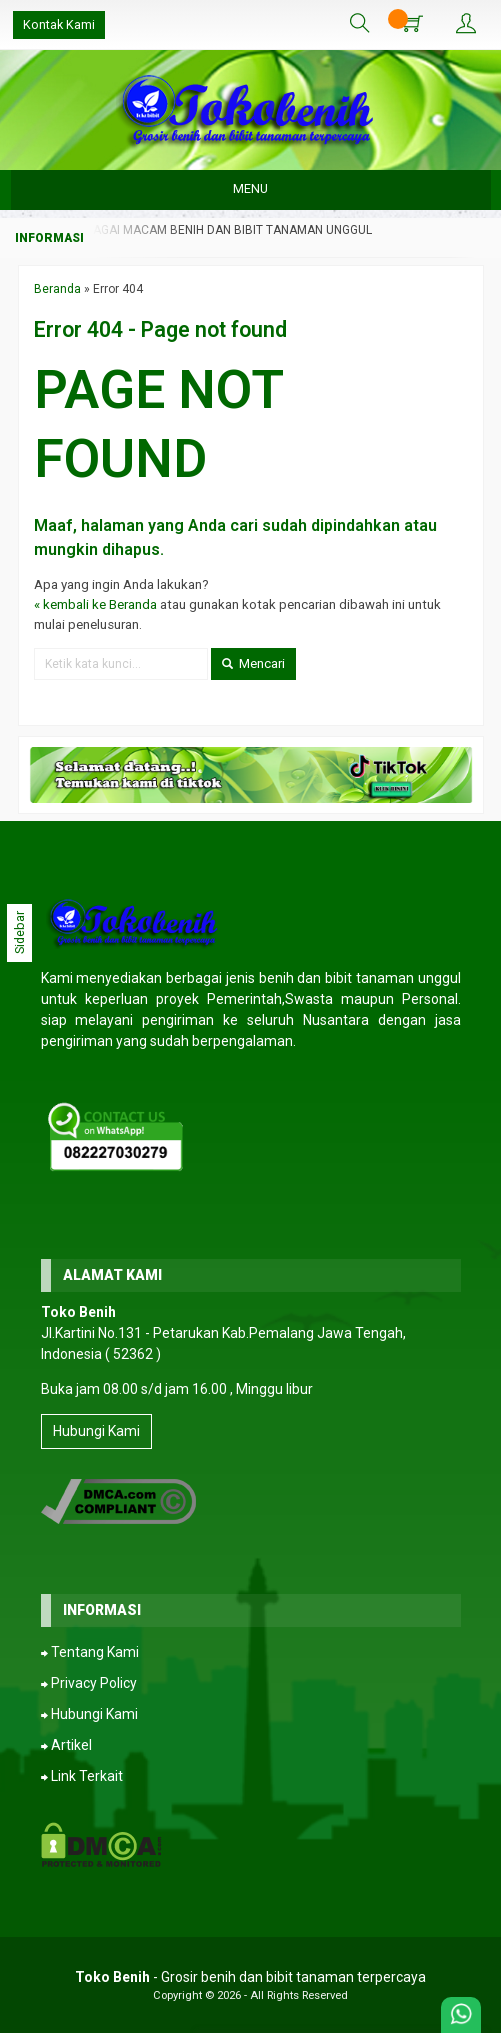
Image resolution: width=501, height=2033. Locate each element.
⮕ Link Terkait (82, 1776)
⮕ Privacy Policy (89, 1683)
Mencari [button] (253, 663)
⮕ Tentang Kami (90, 1652)
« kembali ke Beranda (95, 604)
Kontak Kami (59, 24)
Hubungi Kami (96, 1431)
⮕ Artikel (66, 1745)
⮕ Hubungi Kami (89, 1714)
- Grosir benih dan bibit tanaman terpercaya (250, 1977)
